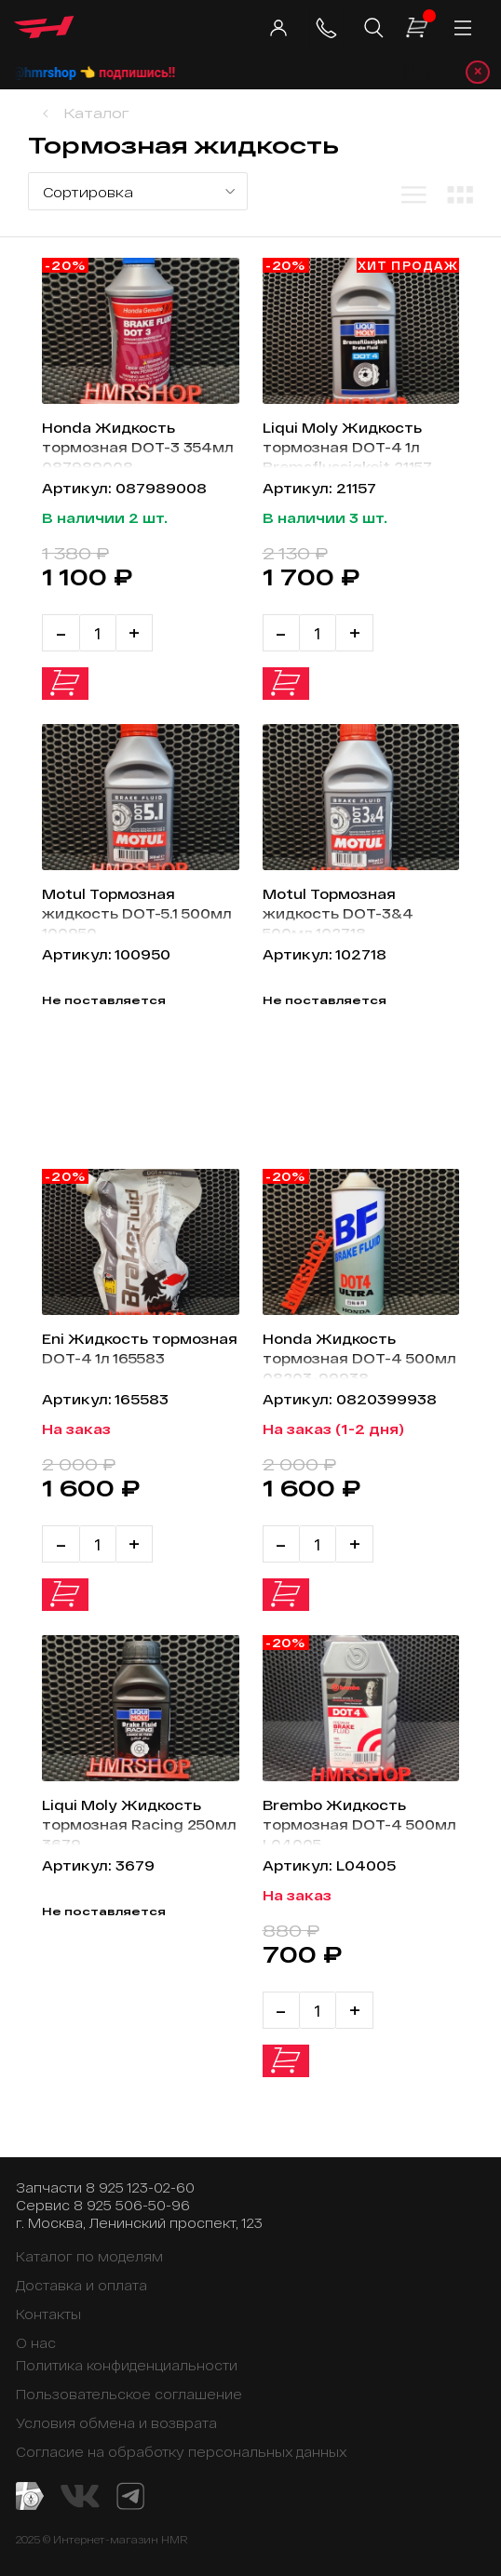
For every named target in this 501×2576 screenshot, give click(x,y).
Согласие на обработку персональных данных (181, 2452)
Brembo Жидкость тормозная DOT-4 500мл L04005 (336, 1820)
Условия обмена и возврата (116, 2423)
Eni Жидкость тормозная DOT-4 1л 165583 (122, 1354)
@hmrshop (77, 72)
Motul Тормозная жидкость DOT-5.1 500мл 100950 (139, 909)
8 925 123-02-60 (140, 2187)
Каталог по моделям (89, 2256)
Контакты (48, 2314)
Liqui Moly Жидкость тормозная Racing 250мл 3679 (123, 1820)
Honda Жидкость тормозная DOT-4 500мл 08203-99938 (344, 1354)
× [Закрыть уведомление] (478, 72)
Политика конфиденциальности (126, 2365)
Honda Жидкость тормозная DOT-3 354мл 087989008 (139, 443)
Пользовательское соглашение (129, 2394)
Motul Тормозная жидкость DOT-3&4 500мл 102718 (339, 909)
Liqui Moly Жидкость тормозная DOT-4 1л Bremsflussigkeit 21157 (349, 443)
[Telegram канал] (130, 2494)
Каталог (96, 113)
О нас (36, 2343)
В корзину (65, 684)
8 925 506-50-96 (132, 2205)
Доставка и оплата (81, 2285)
